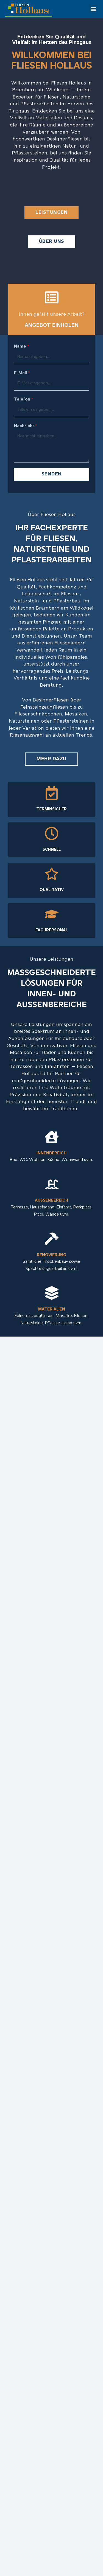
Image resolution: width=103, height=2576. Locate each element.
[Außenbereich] (52, 1184)
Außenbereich (51, 1201)
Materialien (51, 1309)
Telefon (23, 399)
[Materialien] (52, 1293)
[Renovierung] (52, 1238)
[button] (93, 8)
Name (21, 346)
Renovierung (51, 1255)
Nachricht (25, 426)
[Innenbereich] (52, 1137)
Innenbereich (51, 1153)
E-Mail (22, 373)
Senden (51, 474)
